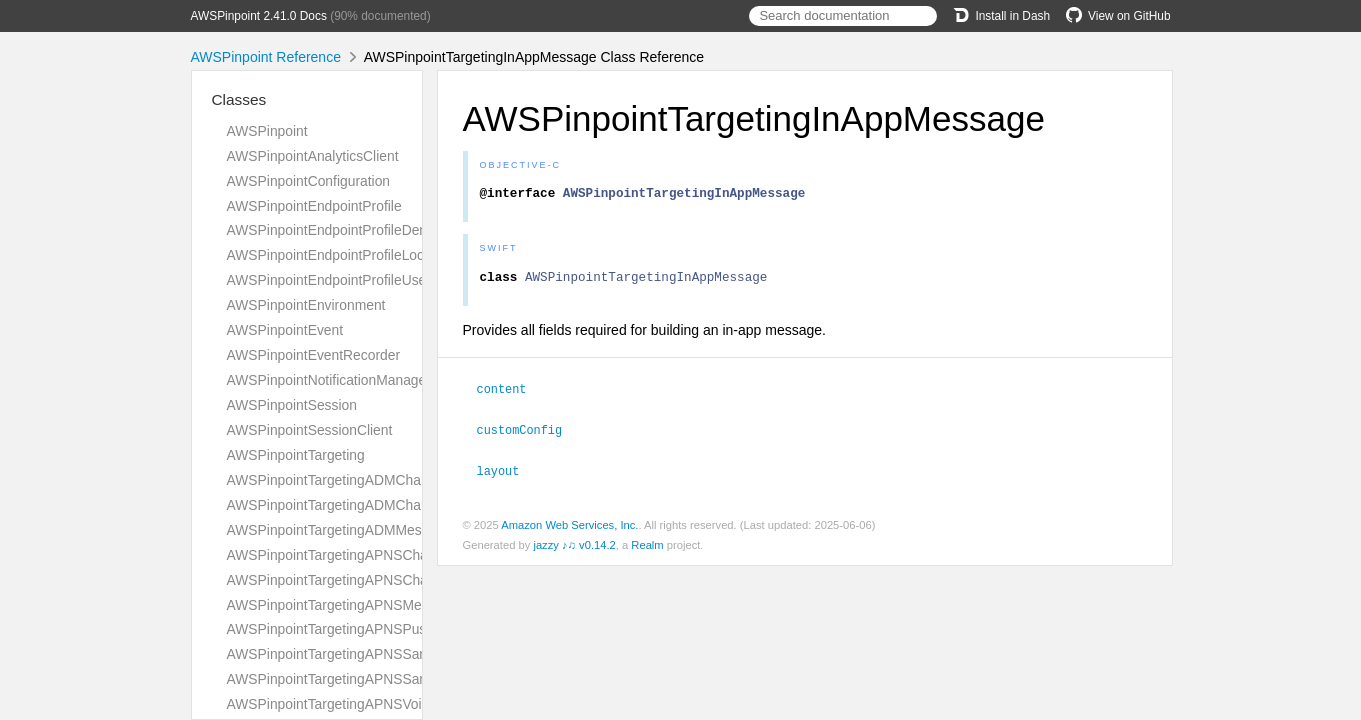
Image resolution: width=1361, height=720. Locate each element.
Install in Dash (1001, 16)
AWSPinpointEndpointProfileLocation (341, 255)
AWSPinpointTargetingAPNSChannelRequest (366, 555)
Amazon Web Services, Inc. (569, 528)
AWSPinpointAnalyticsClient (313, 156)
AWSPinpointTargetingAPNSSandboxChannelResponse (399, 679)
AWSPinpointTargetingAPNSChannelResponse (372, 580)
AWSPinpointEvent (285, 330)
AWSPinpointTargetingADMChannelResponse (368, 505)
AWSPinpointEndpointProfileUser (329, 280)
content (510, 394)
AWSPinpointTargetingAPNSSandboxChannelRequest (394, 654)
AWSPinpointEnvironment (306, 305)
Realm (647, 548)
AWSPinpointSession (292, 405)
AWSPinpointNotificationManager (329, 380)
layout (507, 474)
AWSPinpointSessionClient (310, 430)
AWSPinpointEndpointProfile (314, 206)
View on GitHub (1118, 16)
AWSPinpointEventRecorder (314, 355)
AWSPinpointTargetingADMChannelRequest (363, 480)
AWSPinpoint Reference (266, 57)
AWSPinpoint (267, 131)
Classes (239, 99)
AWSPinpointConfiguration (309, 181)
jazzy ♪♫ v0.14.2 (574, 548)
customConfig (528, 434)
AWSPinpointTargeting (296, 455)
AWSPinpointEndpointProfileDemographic (356, 230)
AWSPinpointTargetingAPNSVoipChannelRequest (380, 704)
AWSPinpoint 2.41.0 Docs (259, 16)
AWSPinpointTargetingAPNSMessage (343, 605)
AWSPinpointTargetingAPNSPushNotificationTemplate (393, 629)
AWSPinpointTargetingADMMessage (339, 530)
